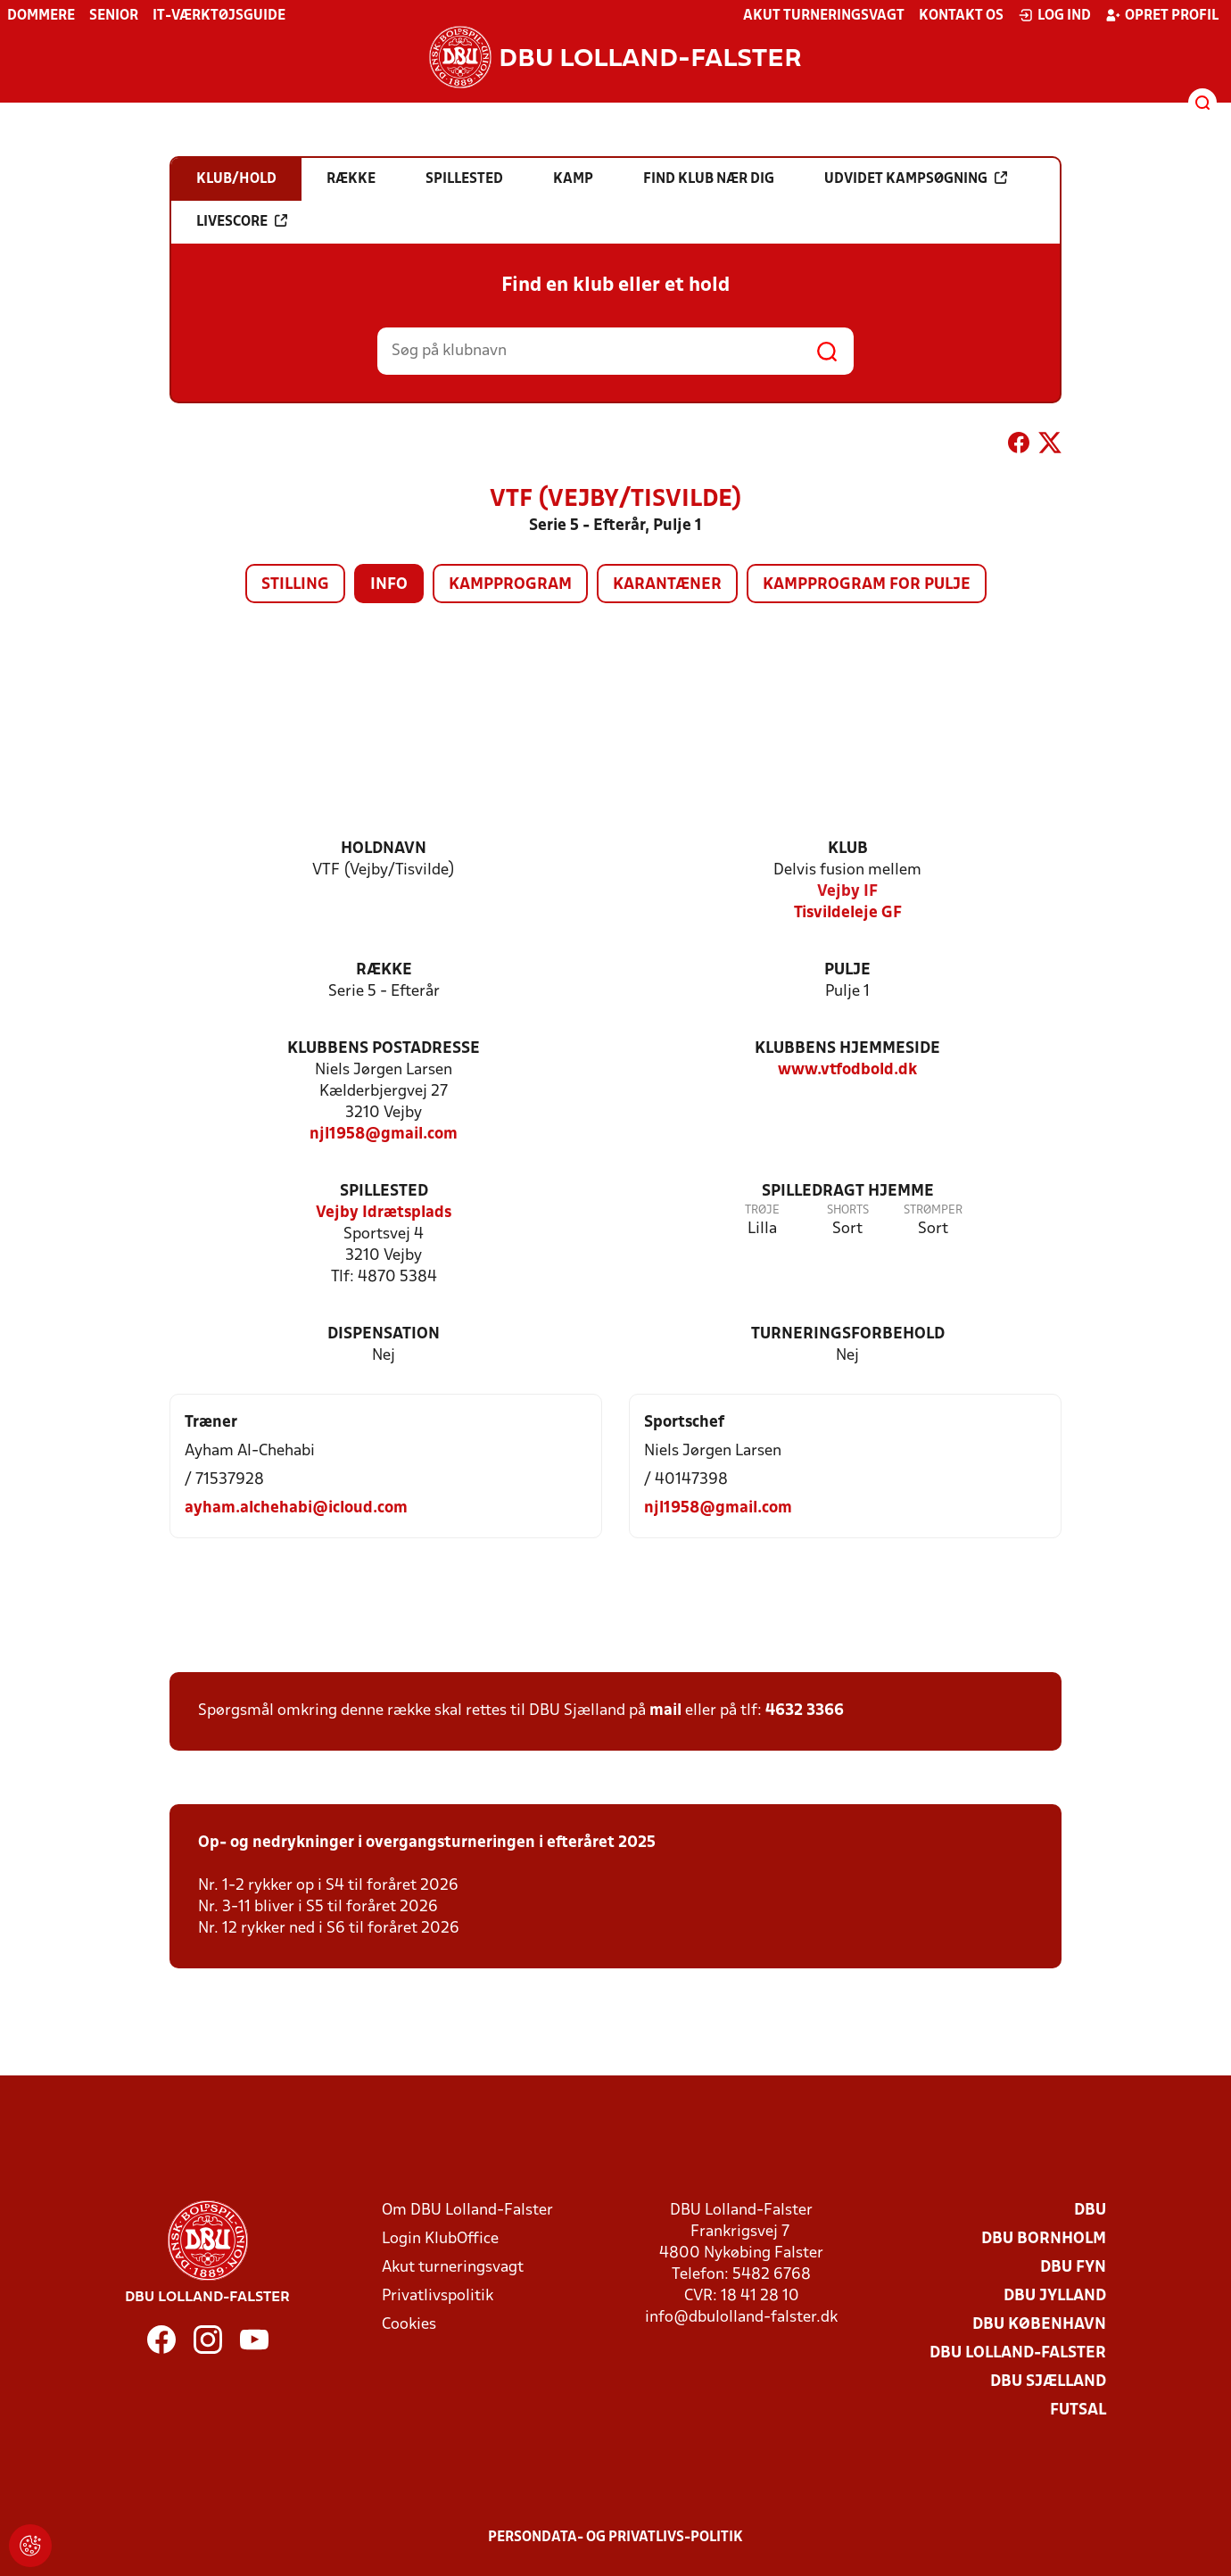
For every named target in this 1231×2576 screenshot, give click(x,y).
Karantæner (667, 584)
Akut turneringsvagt (824, 16)
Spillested (384, 1191)
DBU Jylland (1055, 2296)
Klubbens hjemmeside (847, 1048)
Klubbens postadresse (383, 1048)
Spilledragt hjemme (848, 1191)
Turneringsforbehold (848, 1334)
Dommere (41, 16)
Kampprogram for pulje (867, 584)
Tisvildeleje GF (848, 913)
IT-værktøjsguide (219, 16)
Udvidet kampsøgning (915, 178)
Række (384, 970)
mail (665, 1711)
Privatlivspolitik (437, 2296)
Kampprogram (510, 584)
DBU (1090, 2210)
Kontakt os (961, 16)
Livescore (241, 221)
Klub (848, 849)
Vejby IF (847, 891)
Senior (113, 16)
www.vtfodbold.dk (847, 1070)
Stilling (295, 584)
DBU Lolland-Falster (1017, 2353)
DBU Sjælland (1048, 2382)
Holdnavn (383, 849)
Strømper (933, 1210)
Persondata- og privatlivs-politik (615, 2537)
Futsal (1078, 2410)
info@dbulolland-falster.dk (741, 2317)
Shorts (848, 1210)
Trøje (762, 1210)
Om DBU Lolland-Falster (467, 2210)
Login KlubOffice (440, 2239)
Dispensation (383, 1334)
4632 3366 (804, 1711)
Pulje (847, 970)
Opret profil (1162, 15)
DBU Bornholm (1043, 2239)
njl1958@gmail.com (384, 1134)
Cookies (409, 2324)
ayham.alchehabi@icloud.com (296, 1508)
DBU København (1039, 2324)
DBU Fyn (1073, 2267)
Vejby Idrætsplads (383, 1213)
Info (389, 584)
